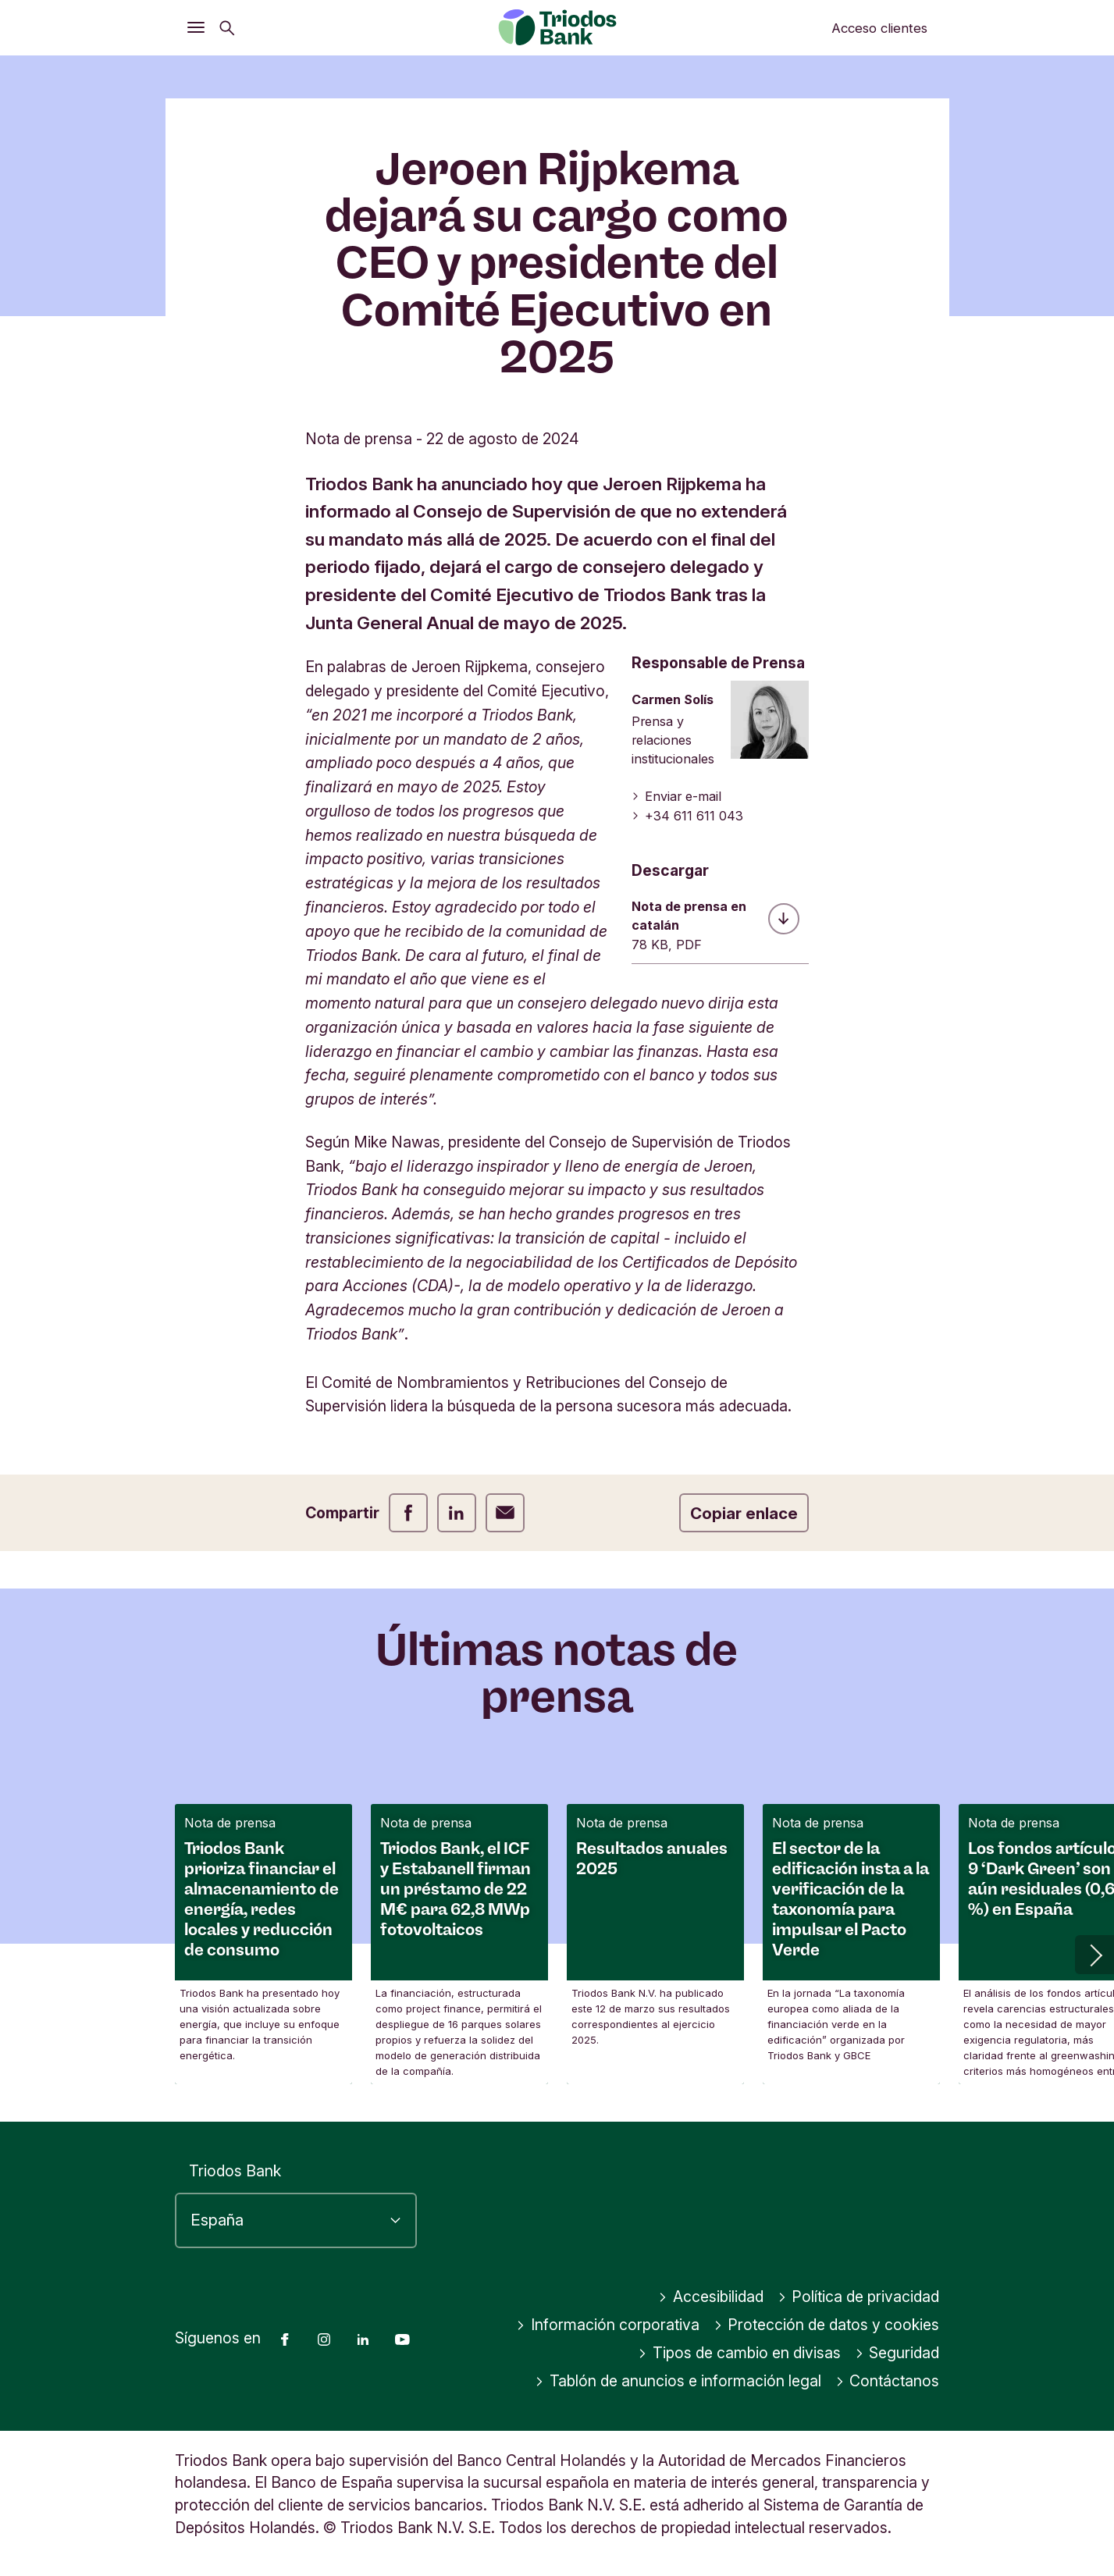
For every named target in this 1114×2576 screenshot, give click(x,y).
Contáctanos (887, 2380)
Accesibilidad (710, 2296)
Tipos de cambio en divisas (739, 2352)
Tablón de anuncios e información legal (678, 2380)
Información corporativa (607, 2324)
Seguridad (897, 2352)
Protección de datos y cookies (827, 2324)
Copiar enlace (744, 1513)
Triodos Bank (235, 2170)
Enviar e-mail (676, 796)
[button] (1094, 1954)
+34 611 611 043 (687, 816)
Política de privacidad (859, 2296)
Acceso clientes (879, 28)
